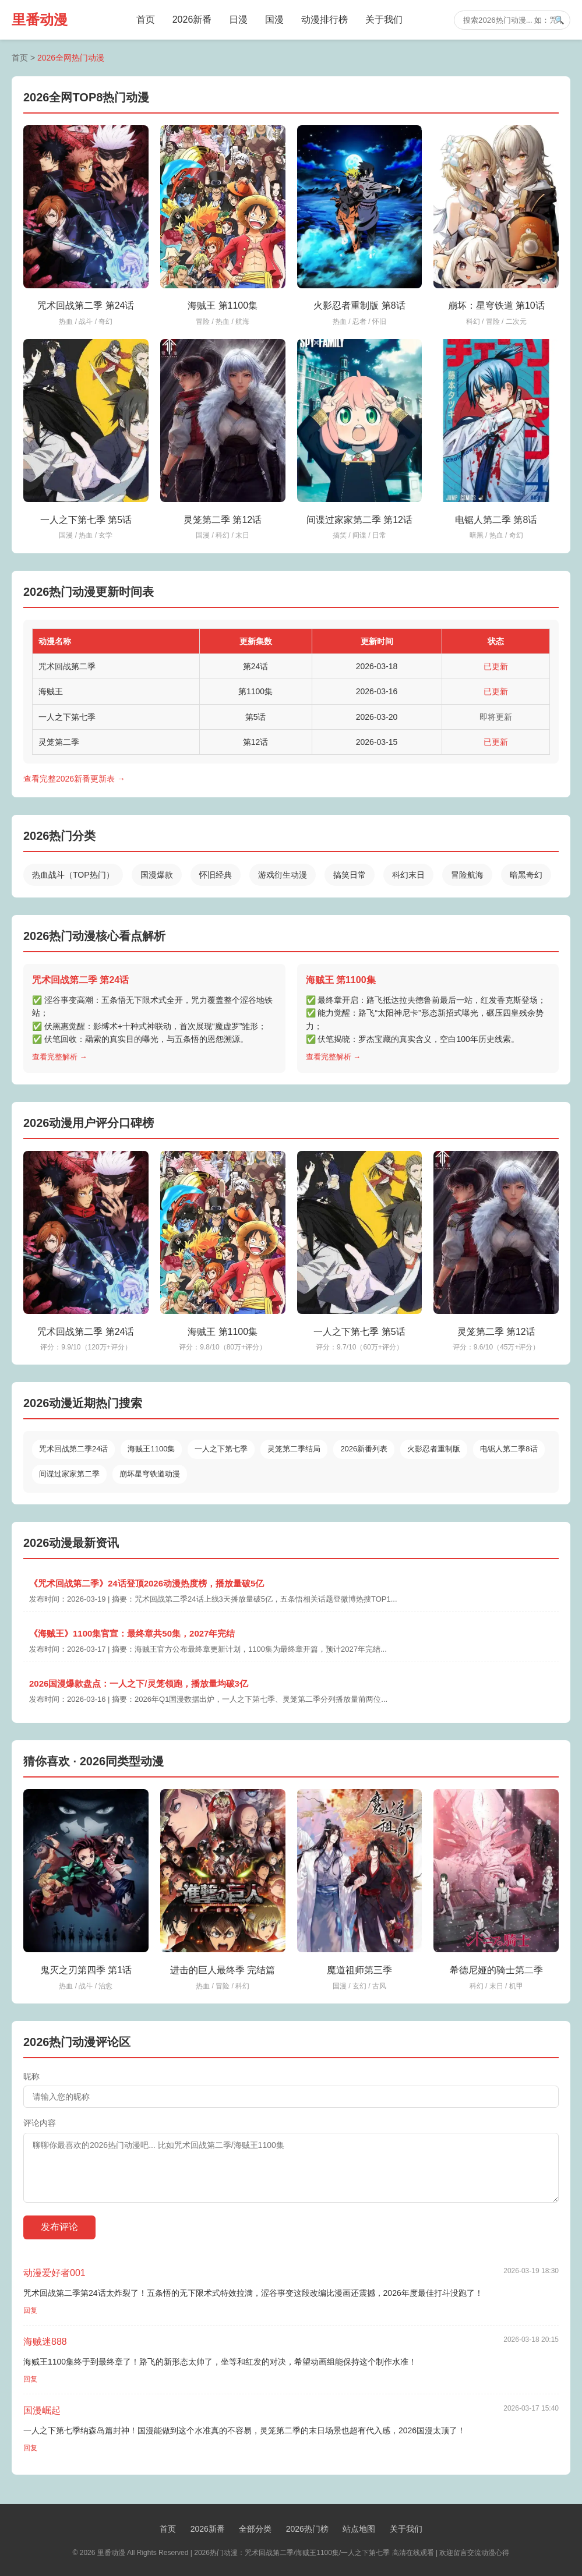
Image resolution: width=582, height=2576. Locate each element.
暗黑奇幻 (526, 874)
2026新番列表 (363, 1448)
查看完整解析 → (59, 1056)
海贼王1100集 (151, 1448)
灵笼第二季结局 (293, 1448)
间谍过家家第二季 (69, 1473)
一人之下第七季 (221, 1448)
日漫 (238, 19)
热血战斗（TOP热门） (73, 874)
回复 (30, 2310)
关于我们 (384, 19)
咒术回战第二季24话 (73, 1448)
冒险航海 (467, 874)
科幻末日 (408, 874)
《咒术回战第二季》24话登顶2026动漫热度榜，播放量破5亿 (146, 1583)
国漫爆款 (156, 874)
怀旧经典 (215, 874)
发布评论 (59, 2227)
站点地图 (359, 2528)
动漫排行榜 (324, 19)
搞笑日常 (349, 874)
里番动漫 (40, 19)
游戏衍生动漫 (282, 874)
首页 (145, 19)
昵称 (31, 2076)
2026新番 (192, 19)
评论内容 (39, 2123)
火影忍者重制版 (433, 1448)
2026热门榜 (307, 2528)
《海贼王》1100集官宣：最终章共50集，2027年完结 (132, 1633)
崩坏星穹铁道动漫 (149, 1473)
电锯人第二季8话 (508, 1448)
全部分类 (255, 2528)
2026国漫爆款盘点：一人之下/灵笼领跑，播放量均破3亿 (138, 1683)
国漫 (274, 19)
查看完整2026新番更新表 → (74, 778)
